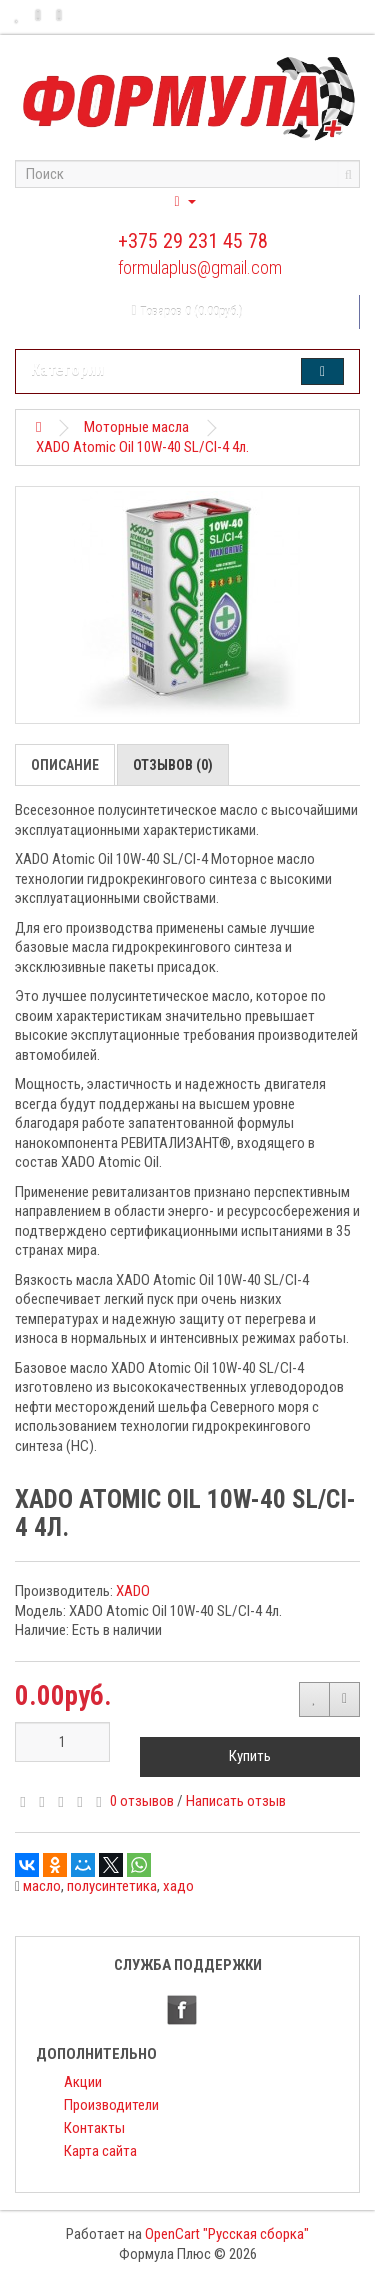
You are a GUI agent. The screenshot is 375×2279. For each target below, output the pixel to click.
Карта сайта (100, 2151)
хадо (178, 1886)
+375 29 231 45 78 (193, 241)
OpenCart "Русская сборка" (227, 2234)
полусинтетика (112, 1886)
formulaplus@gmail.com (200, 267)
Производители (111, 2105)
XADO (133, 1591)
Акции (83, 2082)
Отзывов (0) (173, 765)
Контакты (94, 2128)
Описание (65, 765)
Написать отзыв (236, 1801)
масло (42, 1886)
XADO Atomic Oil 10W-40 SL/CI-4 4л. (142, 447)
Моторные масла (136, 427)
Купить (250, 1756)
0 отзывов (142, 1801)
